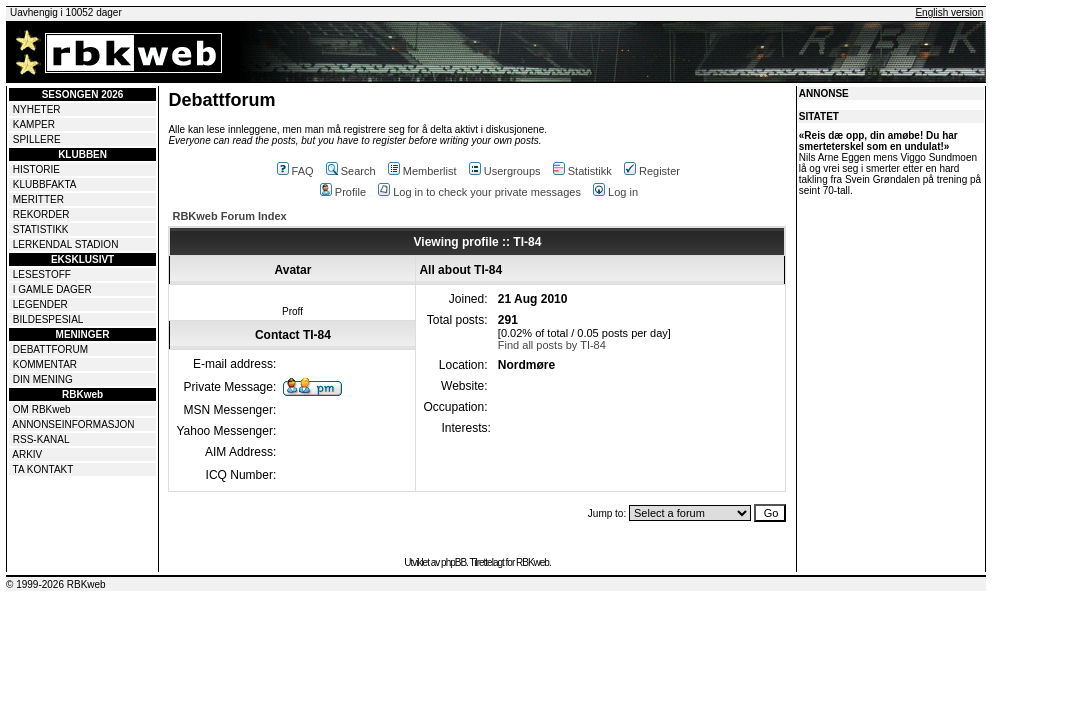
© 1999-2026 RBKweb (56, 584)
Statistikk (582, 171)
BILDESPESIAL (48, 319)
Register (652, 171)
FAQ (295, 171)
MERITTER (38, 199)
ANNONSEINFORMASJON (73, 424)
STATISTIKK (41, 229)
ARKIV (27, 454)
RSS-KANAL (41, 439)
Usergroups (505, 171)
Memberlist (422, 171)
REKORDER (41, 214)
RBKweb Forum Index (229, 216)
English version (949, 12)
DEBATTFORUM (50, 349)
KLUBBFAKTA (45, 184)
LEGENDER (40, 304)
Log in (615, 192)
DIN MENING (43, 379)
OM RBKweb (42, 409)
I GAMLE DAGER (52, 289)
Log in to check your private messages (479, 192)
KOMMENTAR (45, 364)
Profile (343, 192)
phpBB (453, 562)
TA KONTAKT (43, 469)
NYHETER (37, 109)
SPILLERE (37, 139)
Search (351, 171)
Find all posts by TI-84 (552, 345)
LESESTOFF (42, 274)
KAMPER (34, 124)
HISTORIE (36, 169)
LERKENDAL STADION (66, 244)
